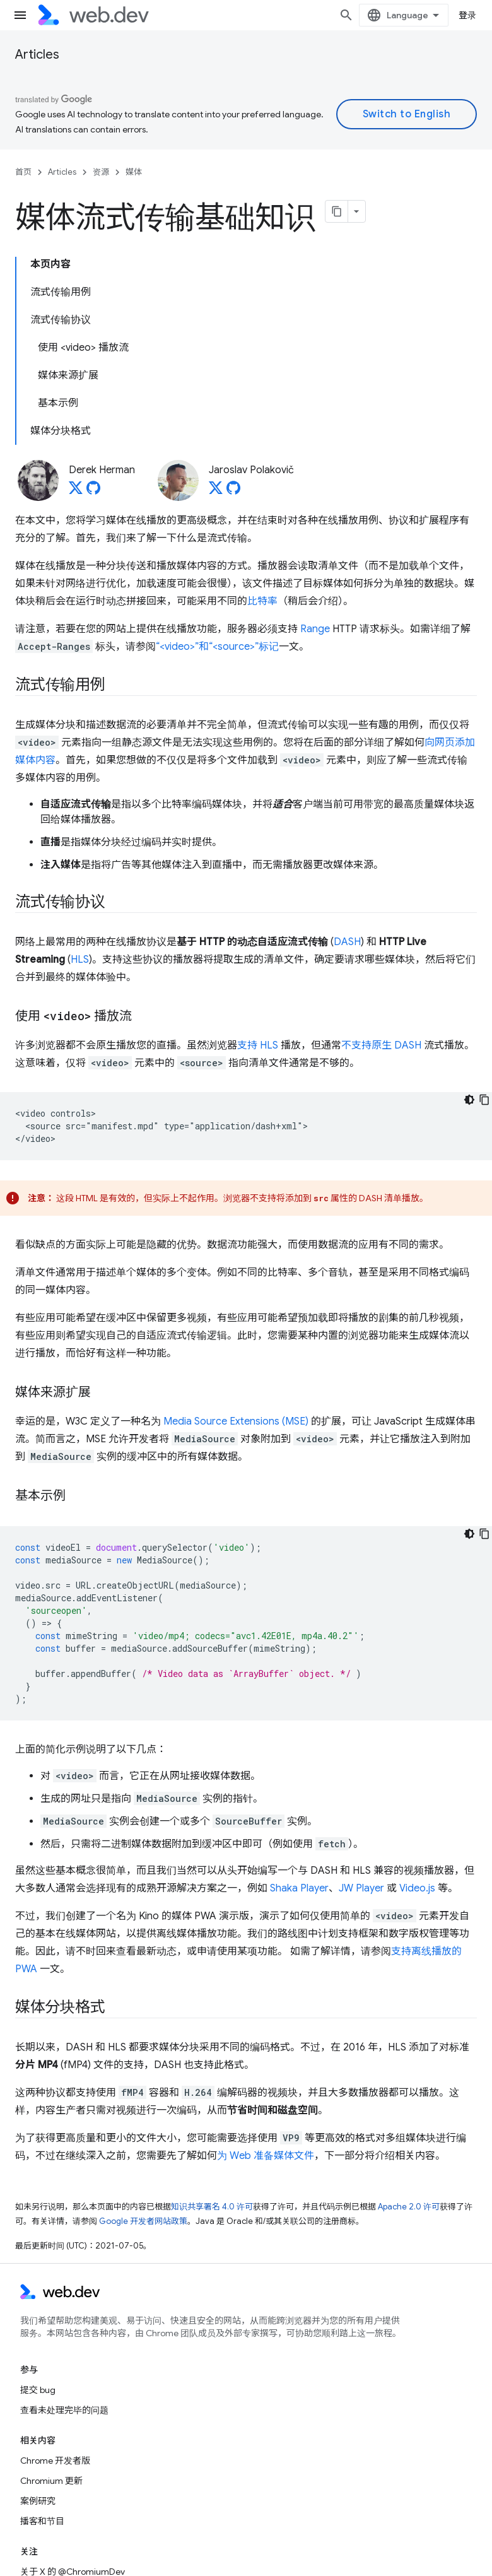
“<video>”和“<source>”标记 (217, 646)
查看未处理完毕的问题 (64, 2410)
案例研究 (38, 2501)
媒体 (134, 172)
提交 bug (38, 2390)
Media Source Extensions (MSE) (235, 1421)
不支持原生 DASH (381, 1045)
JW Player (361, 1888)
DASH (347, 942)
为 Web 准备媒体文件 (265, 2156)
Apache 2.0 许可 (409, 2206)
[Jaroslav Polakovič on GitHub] (233, 491)
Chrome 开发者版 (55, 2460)
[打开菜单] (20, 15)
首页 (23, 172)
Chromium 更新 (51, 2480)
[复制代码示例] (484, 1099)
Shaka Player (299, 1888)
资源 (101, 172)
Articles (37, 54)
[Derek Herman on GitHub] (93, 491)
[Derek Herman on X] (76, 491)
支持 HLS (257, 1045)
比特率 (262, 601)
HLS (80, 959)
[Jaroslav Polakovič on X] (216, 491)
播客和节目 (42, 2521)
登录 (468, 15)
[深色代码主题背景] (469, 1099)
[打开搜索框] (346, 15)
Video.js (417, 1888)
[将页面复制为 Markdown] (336, 211)
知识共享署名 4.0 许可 (212, 2206)
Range (315, 629)
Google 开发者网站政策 (143, 2221)
